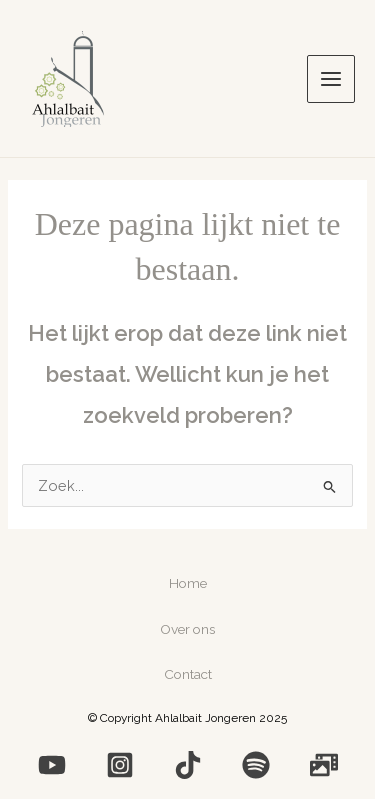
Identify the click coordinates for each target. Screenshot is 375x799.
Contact (188, 674)
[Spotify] (256, 765)
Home (188, 583)
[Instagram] (120, 765)
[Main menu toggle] (331, 79)
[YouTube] (52, 765)
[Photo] (324, 765)
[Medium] (188, 765)
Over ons (187, 629)
